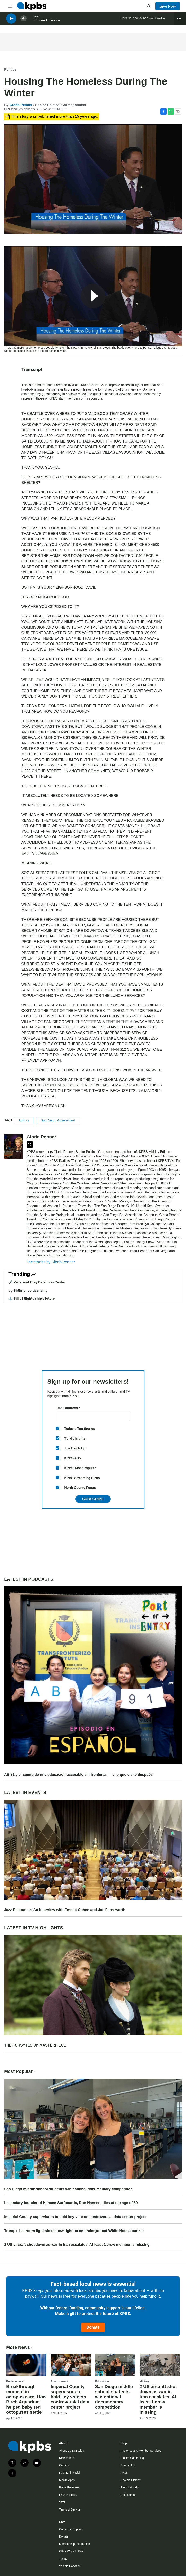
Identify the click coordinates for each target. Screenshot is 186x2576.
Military (145, 2381)
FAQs (124, 2472)
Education (102, 2381)
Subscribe (93, 1499)
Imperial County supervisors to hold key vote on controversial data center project (75, 2217)
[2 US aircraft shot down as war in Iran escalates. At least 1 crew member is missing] (160, 2365)
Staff (62, 2502)
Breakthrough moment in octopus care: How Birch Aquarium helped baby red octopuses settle (26, 2399)
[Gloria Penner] (13, 1146)
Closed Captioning (132, 2458)
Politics (10, 69)
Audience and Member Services (141, 2450)
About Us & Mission (71, 2450)
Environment (15, 2381)
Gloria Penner (20, 105)
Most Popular (20, 2071)
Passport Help (130, 2487)
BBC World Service (47, 22)
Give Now (167, 6)
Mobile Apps (67, 2480)
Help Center (128, 2494)
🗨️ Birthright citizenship (27, 1290)
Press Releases (69, 2487)
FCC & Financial (69, 2472)
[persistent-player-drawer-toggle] (180, 20)
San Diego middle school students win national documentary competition (68, 2189)
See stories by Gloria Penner (51, 1261)
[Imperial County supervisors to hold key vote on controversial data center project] (71, 2365)
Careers (64, 2465)
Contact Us (128, 2465)
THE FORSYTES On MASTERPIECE (35, 2045)
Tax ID (63, 2558)
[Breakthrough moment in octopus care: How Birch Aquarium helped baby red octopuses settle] (26, 2365)
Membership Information (74, 2544)
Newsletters (66, 2458)
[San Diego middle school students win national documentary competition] (115, 2365)
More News (19, 2347)
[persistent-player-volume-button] (23, 20)
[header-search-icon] (149, 6)
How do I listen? (131, 2480)
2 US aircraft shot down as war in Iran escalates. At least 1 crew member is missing (77, 2245)
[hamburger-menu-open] (10, 6)
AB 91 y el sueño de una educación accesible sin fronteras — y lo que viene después (78, 1774)
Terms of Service (69, 2509)
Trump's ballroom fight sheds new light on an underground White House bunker (74, 2231)
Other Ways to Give (71, 2551)
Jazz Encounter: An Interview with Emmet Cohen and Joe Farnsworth (64, 1910)
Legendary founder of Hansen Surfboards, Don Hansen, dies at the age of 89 (71, 2203)
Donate (93, 2327)
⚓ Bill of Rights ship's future (31, 1298)
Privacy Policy (68, 2494)
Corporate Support (71, 2529)
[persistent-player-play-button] (11, 21)
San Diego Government (58, 1120)
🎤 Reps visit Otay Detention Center (36, 1282)
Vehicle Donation (70, 2566)
